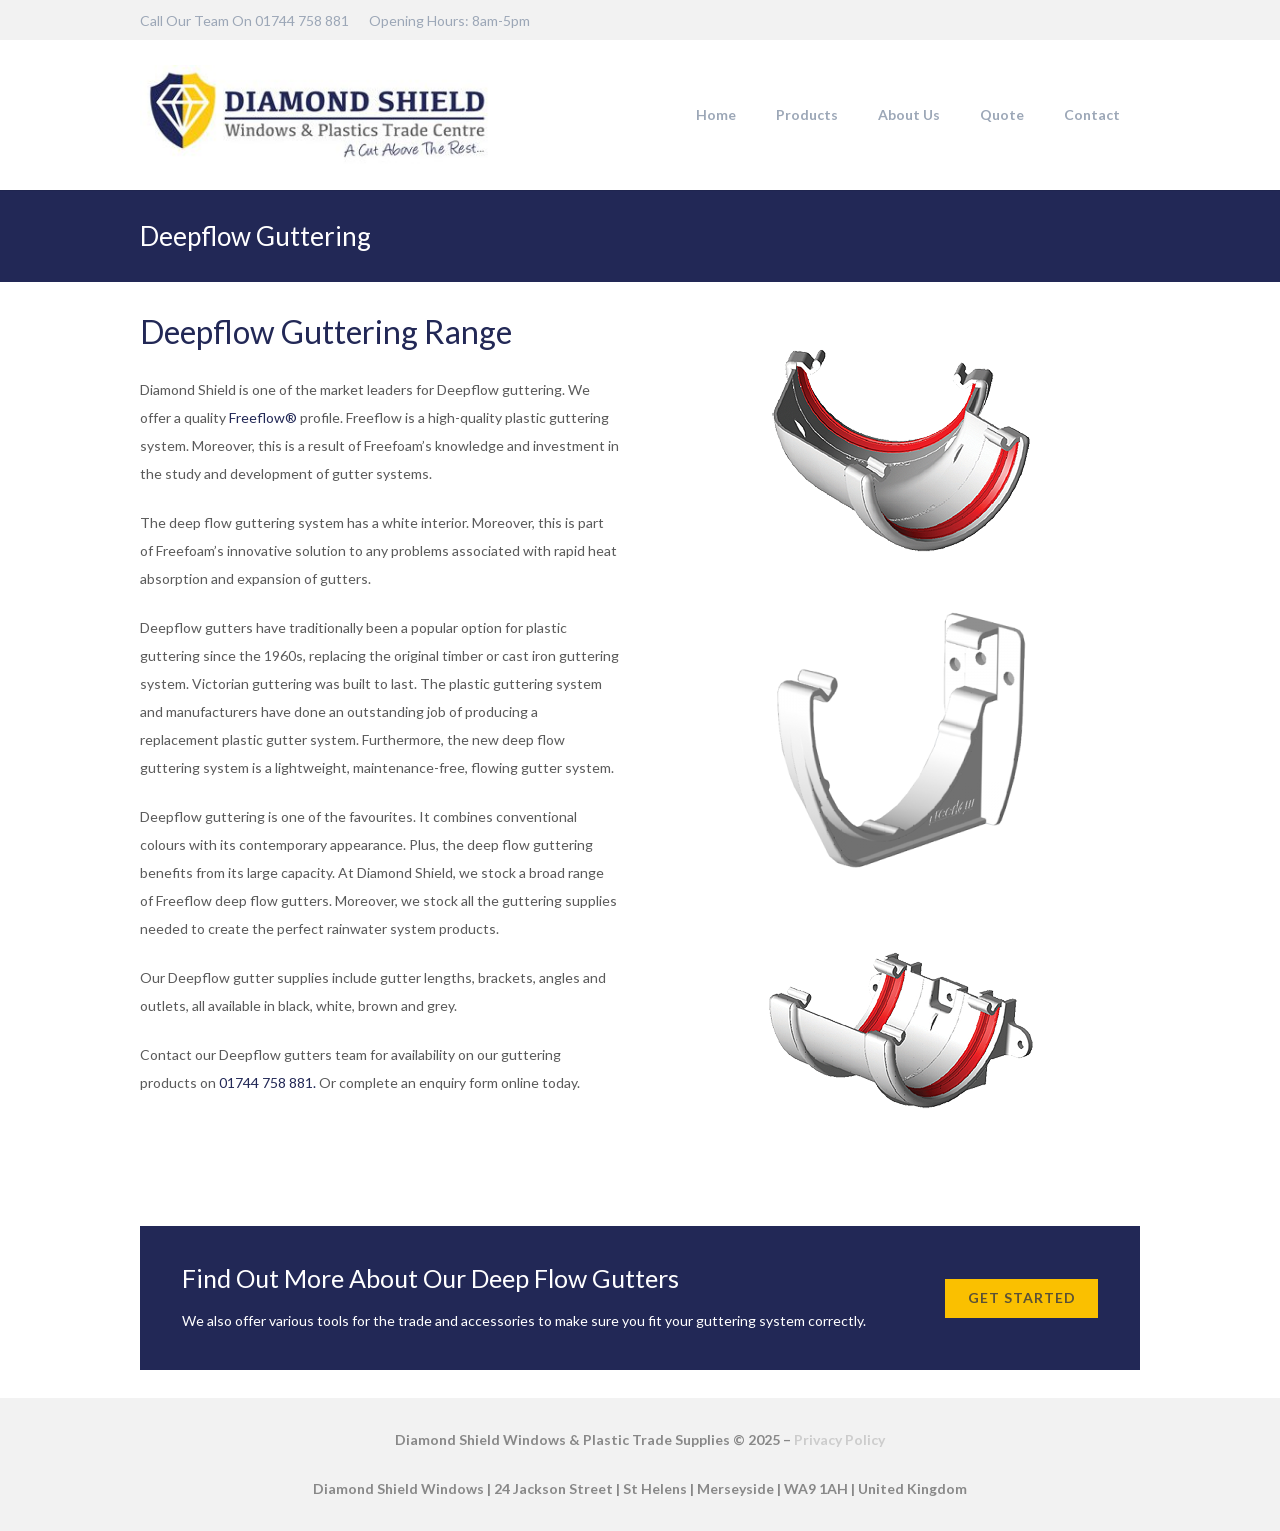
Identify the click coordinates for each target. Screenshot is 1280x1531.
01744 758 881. (267, 1082)
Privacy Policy (839, 1439)
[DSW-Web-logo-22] (317, 115)
